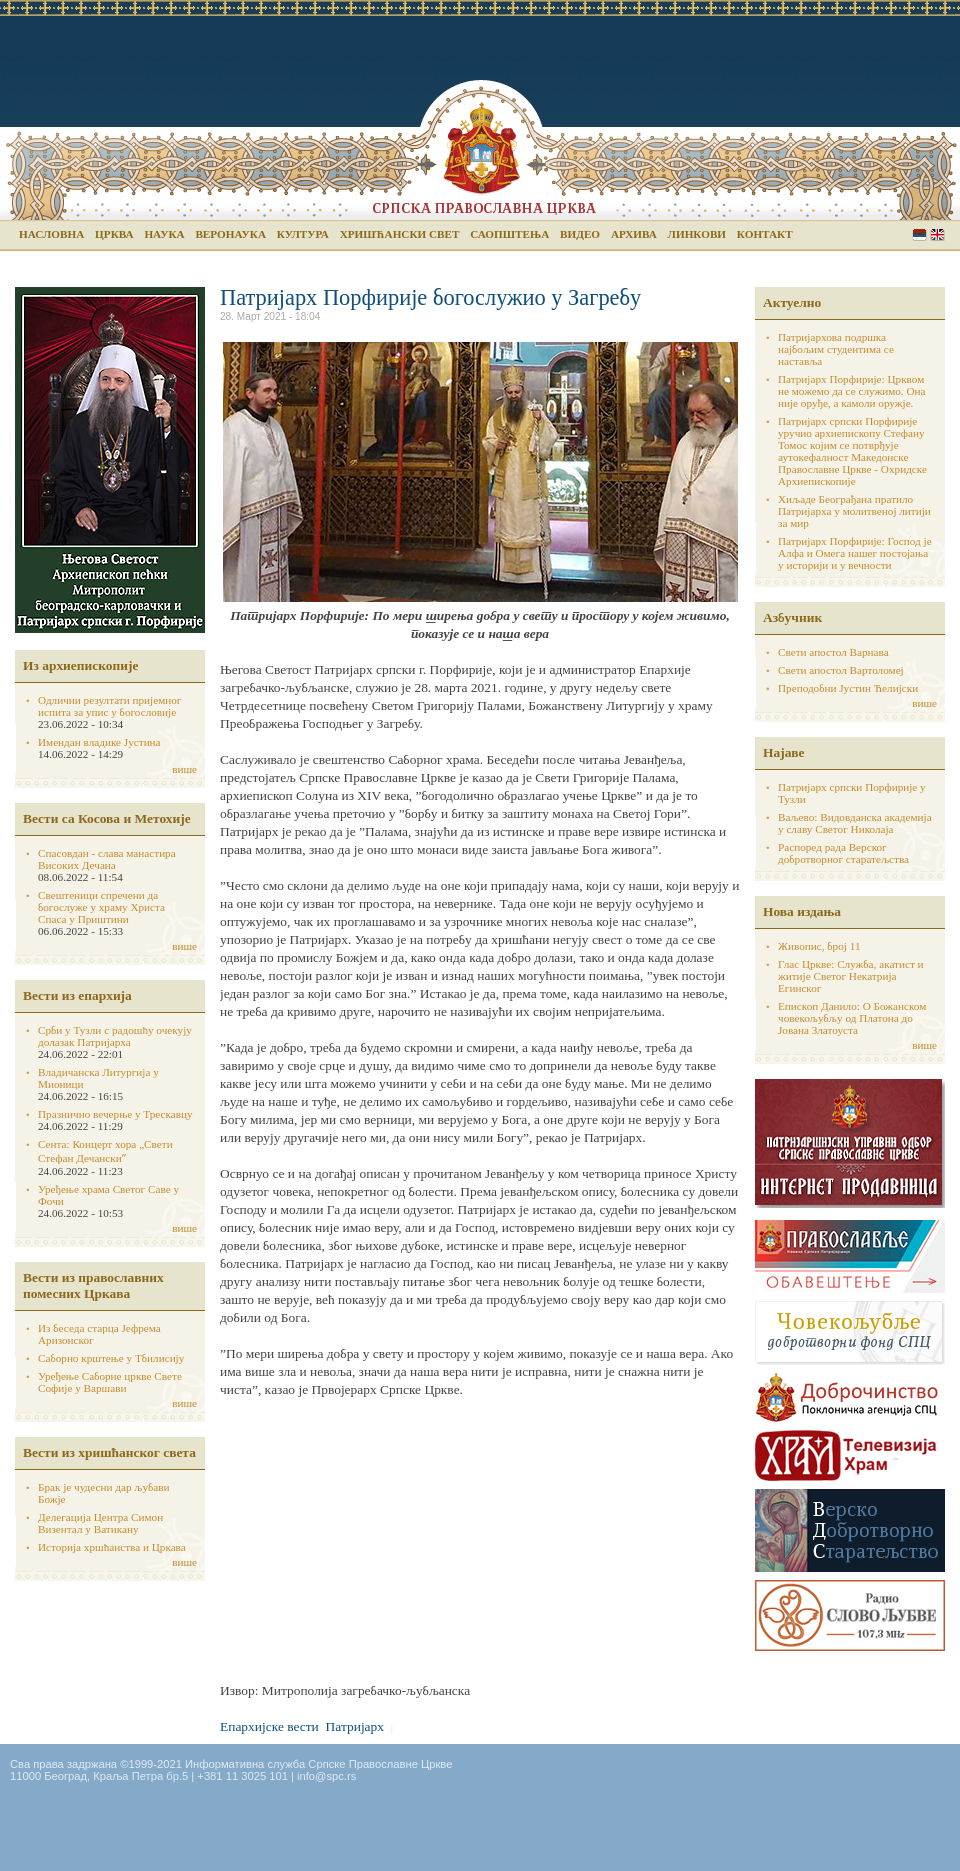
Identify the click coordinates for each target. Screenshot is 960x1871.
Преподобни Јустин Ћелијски (848, 688)
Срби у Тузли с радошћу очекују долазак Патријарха (115, 1036)
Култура (303, 234)
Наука (164, 234)
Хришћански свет (400, 234)
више (184, 769)
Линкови (697, 234)
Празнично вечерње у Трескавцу (115, 1114)
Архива (634, 234)
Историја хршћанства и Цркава (112, 1547)
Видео (580, 234)
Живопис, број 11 (819, 946)
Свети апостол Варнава (833, 652)
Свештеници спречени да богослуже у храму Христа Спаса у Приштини (101, 907)
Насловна (51, 234)
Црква (114, 234)
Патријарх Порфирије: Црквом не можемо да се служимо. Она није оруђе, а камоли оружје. (852, 391)
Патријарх (355, 1726)
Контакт (765, 234)
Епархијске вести (269, 1726)
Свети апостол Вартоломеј (841, 670)
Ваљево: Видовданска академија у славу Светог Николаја (855, 823)
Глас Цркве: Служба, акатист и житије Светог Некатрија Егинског (851, 976)
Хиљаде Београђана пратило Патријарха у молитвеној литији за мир (854, 511)
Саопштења (509, 234)
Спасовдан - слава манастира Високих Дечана (107, 859)
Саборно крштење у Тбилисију (111, 1358)
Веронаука (230, 234)
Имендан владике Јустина (99, 742)
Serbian (919, 234)
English (937, 234)
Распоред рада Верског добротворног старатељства (843, 853)
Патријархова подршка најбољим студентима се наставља (836, 349)
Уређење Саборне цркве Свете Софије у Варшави (110, 1382)
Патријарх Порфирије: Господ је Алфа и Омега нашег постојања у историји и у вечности (855, 553)
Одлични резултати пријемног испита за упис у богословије (109, 706)
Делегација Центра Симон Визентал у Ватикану (100, 1523)
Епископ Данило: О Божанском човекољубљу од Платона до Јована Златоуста (852, 1018)
